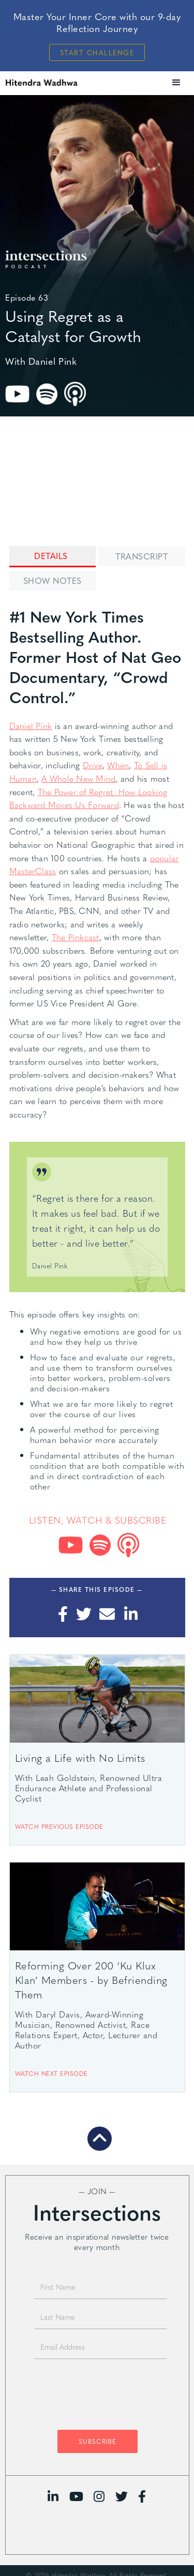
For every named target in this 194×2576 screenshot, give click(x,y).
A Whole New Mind (78, 778)
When (118, 765)
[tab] (52, 556)
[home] (59, 82)
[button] (176, 82)
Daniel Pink (30, 726)
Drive (92, 765)
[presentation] (97, 2397)
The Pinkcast (75, 937)
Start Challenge (97, 52)
